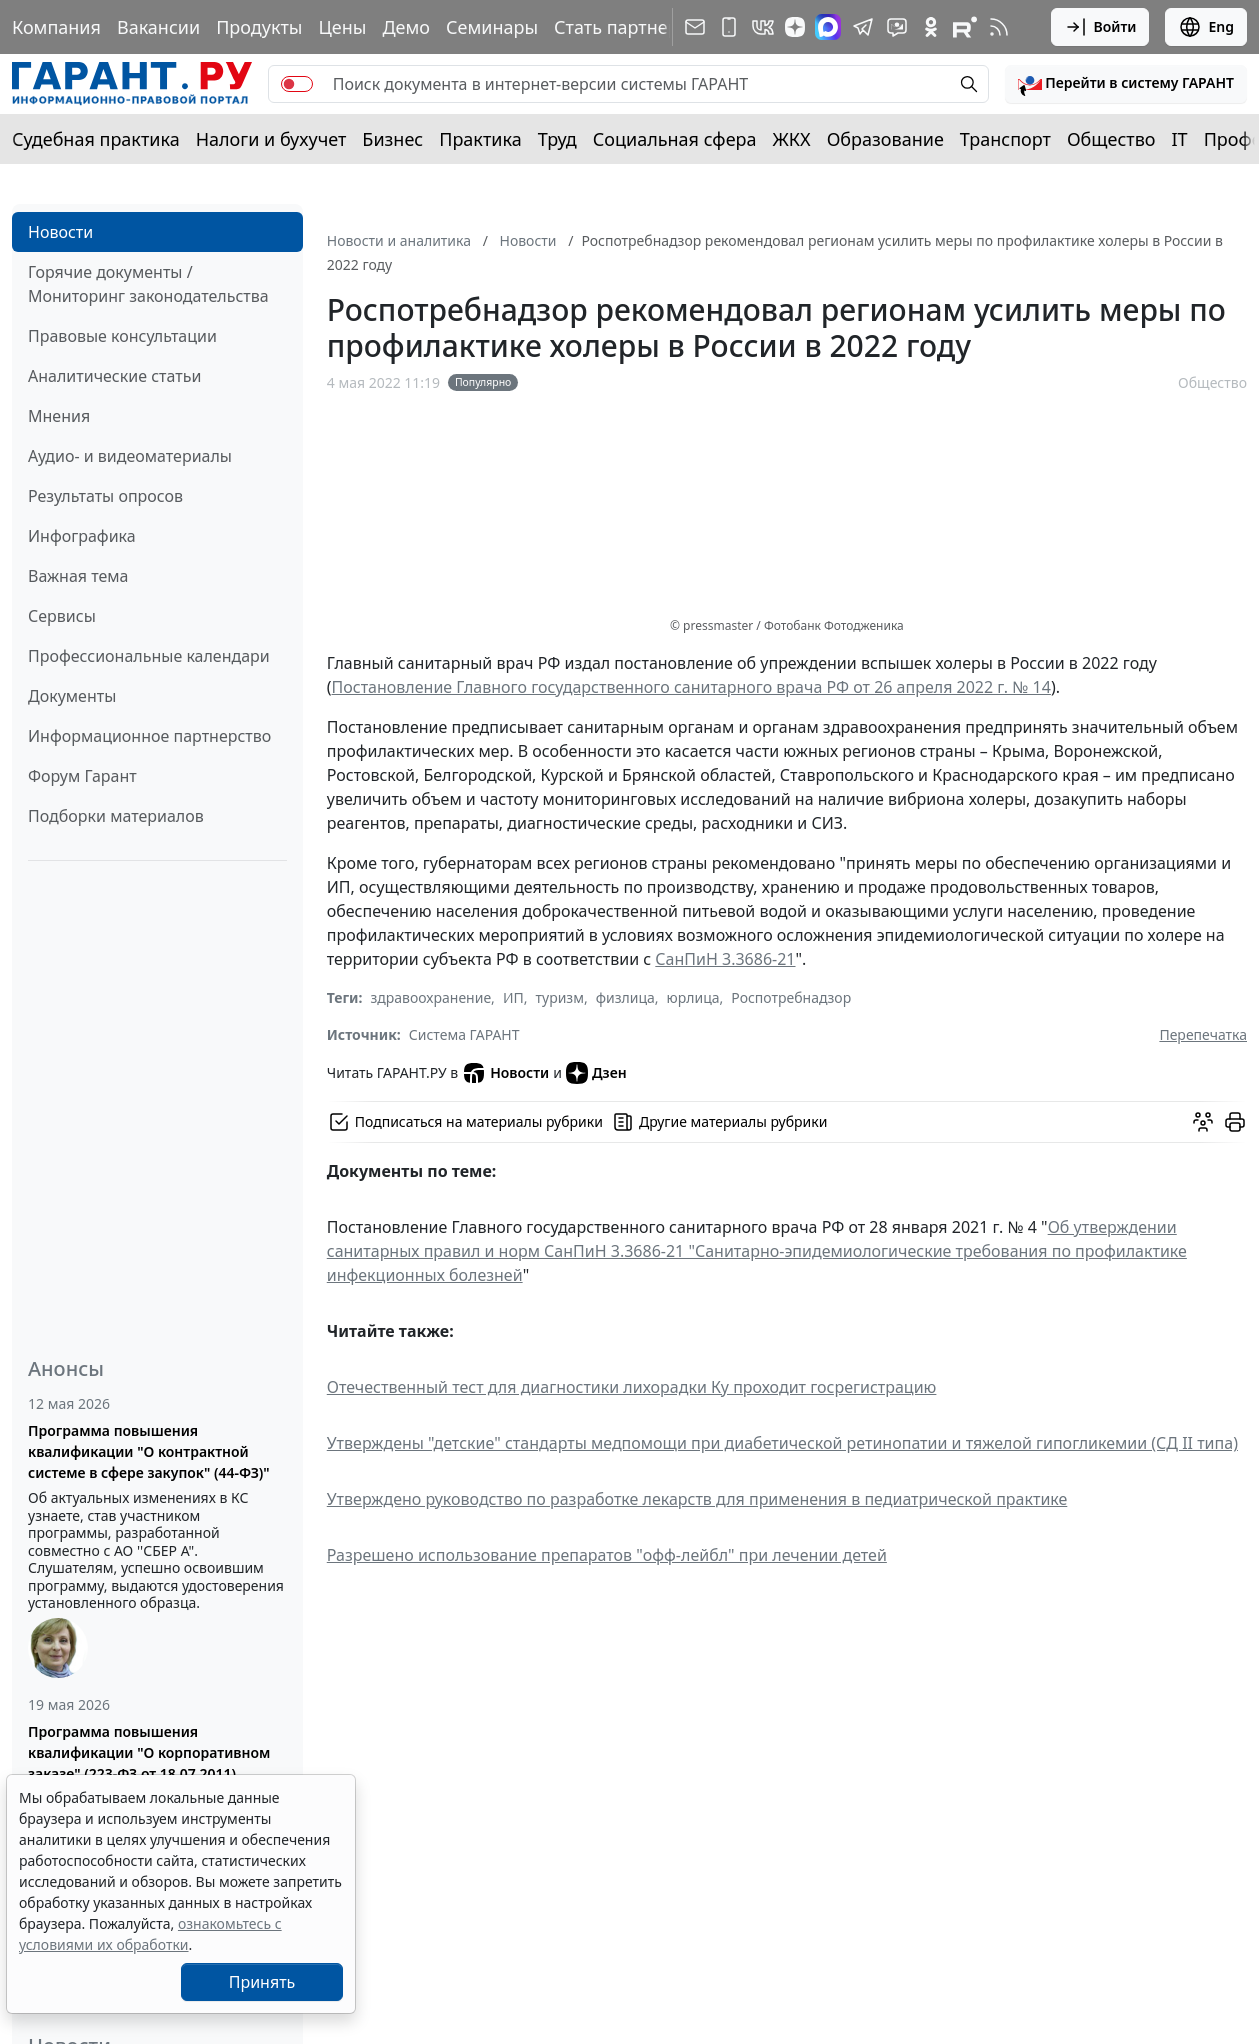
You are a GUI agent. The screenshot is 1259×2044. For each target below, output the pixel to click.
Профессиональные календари (149, 656)
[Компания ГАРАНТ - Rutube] (965, 27)
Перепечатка (1203, 1034)
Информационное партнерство (149, 736)
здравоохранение (430, 997)
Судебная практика (96, 139)
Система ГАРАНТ (464, 1034)
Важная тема (78, 576)
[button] (1126, 84)
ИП (513, 997)
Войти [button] (1100, 27)
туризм (560, 997)
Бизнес (392, 139)
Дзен (596, 1073)
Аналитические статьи (114, 376)
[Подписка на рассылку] (695, 27)
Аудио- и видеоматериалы (130, 456)
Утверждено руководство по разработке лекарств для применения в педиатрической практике (697, 1499)
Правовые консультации (122, 336)
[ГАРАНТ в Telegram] (863, 27)
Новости (60, 232)
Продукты (259, 27)
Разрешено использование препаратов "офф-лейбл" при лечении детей (607, 1555)
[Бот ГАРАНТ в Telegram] (897, 27)
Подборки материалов (116, 816)
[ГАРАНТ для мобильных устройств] (729, 27)
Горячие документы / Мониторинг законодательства (148, 284)
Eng (1206, 27)
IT (1180, 139)
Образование (885, 139)
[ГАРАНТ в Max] (828, 27)
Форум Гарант (82, 776)
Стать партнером (628, 27)
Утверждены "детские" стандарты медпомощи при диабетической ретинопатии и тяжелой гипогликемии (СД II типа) (782, 1443)
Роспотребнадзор (791, 997)
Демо (406, 27)
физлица (625, 997)
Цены (342, 27)
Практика (480, 139)
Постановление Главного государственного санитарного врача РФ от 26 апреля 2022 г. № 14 (691, 687)
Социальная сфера (675, 139)
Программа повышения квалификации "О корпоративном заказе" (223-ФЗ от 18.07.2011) (149, 1752)
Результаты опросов (105, 496)
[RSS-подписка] (999, 27)
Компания (56, 27)
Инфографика (82, 536)
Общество (1111, 139)
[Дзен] (795, 27)
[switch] (297, 84)
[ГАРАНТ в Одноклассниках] (931, 27)
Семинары (492, 27)
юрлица (693, 997)
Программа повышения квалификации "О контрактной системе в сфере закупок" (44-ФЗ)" (149, 1451)
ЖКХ (792, 139)
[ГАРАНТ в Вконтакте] (763, 27)
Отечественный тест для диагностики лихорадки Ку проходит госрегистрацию (632, 1387)
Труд (557, 139)
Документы (72, 696)
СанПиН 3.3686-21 (725, 959)
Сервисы (62, 616)
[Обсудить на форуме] (1203, 1122)
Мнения (59, 416)
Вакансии (158, 27)
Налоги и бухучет (271, 139)
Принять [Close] (262, 1982)
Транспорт (1005, 139)
